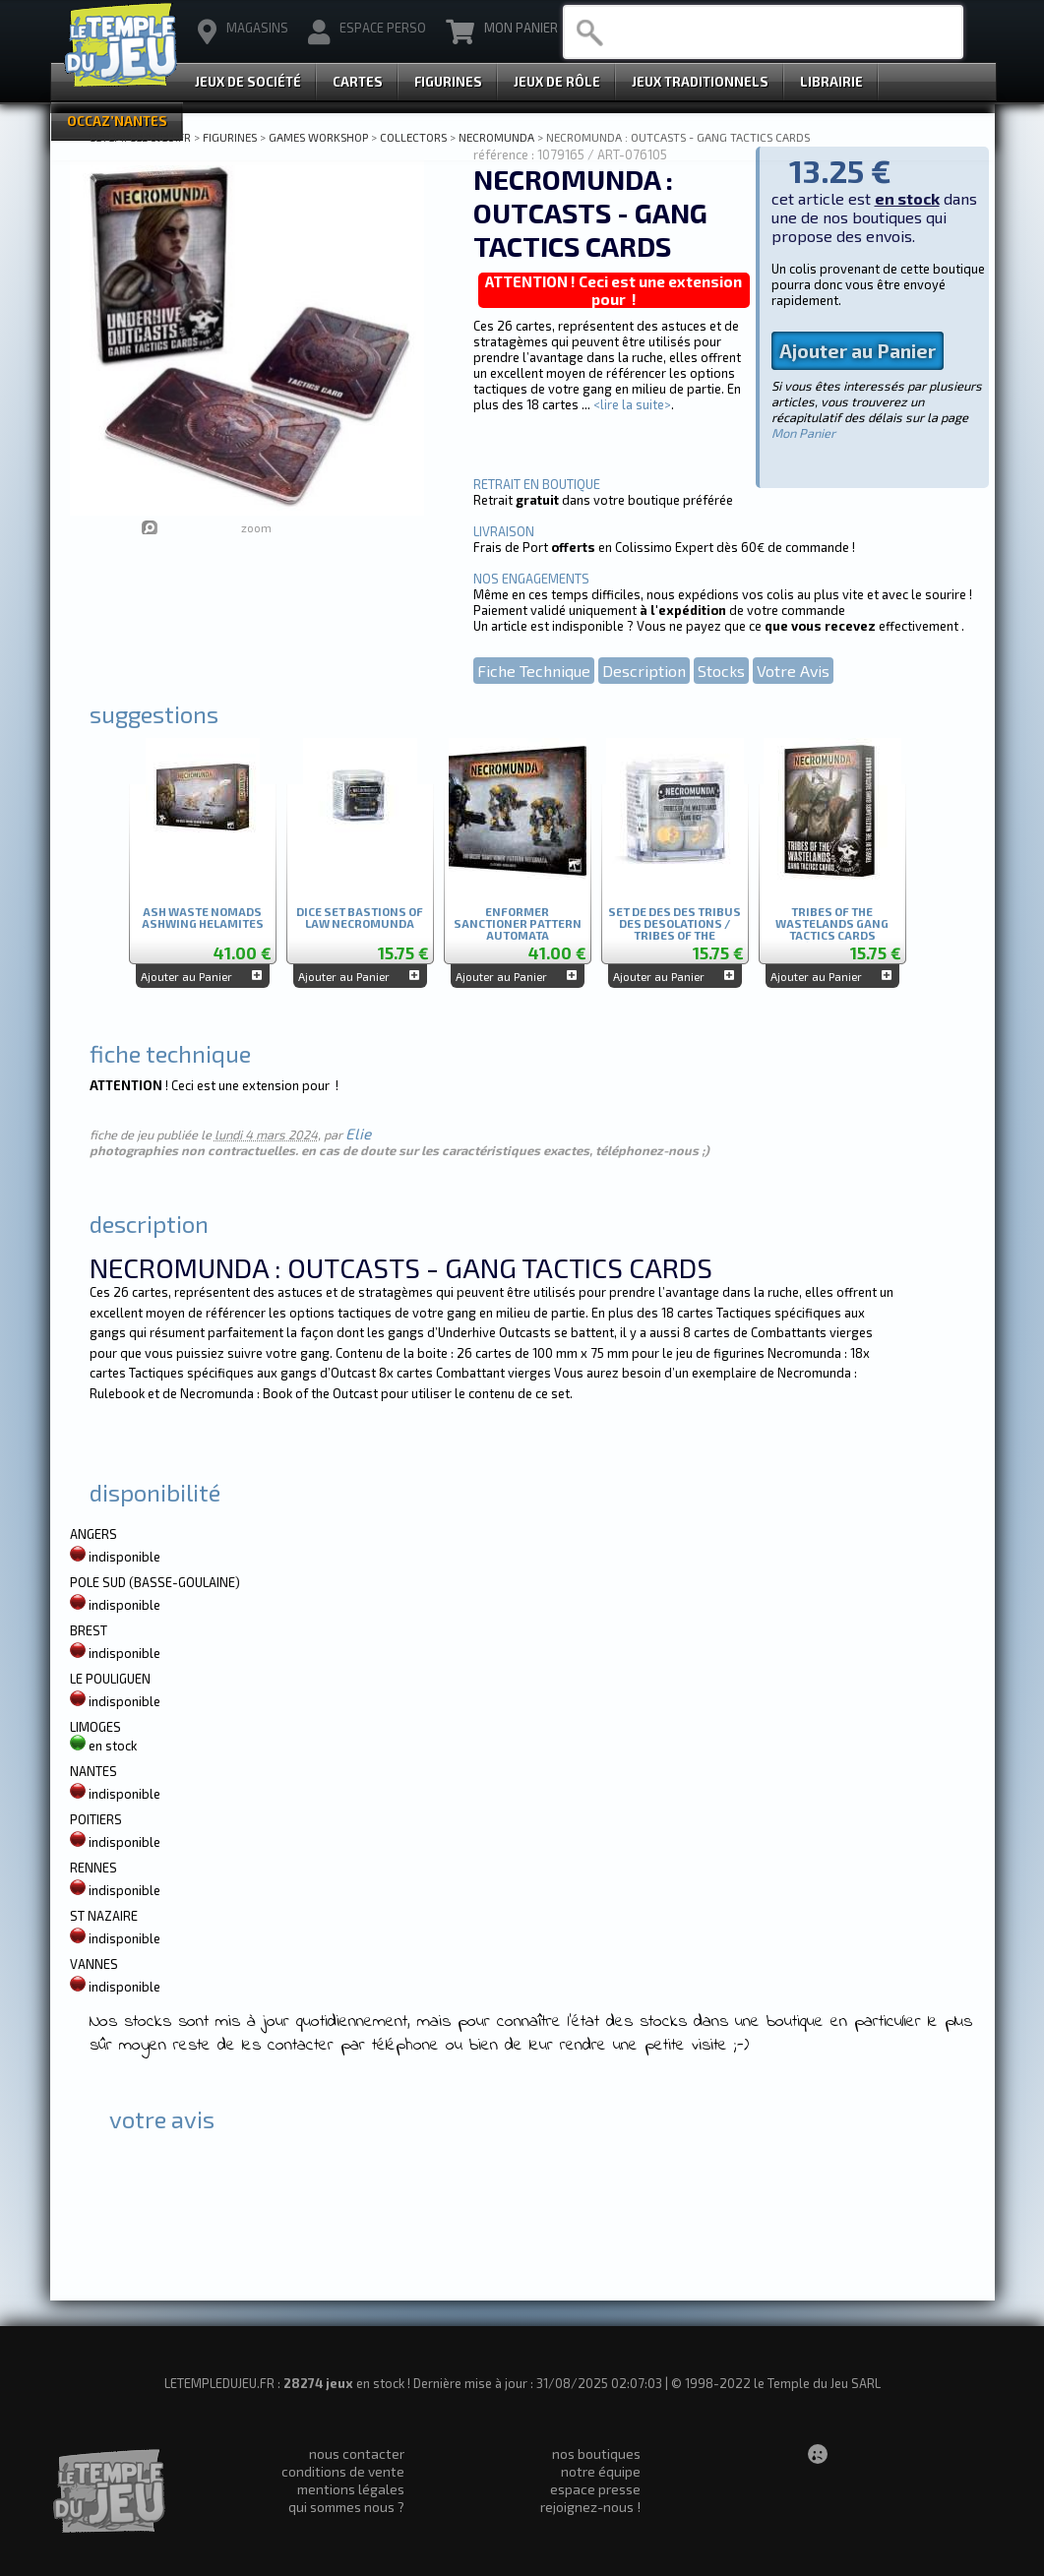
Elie (358, 1133)
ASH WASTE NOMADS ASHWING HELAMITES (203, 917)
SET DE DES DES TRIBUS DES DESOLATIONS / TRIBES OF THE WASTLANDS (674, 919)
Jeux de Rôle (557, 82)
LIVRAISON (503, 531)
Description (644, 670)
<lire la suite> (632, 404)
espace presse (595, 2489)
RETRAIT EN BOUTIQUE (536, 484)
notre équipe (601, 2471)
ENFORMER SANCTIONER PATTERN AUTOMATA (518, 919)
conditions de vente (342, 2471)
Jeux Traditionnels (700, 82)
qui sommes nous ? (346, 2506)
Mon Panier (502, 32)
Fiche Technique (533, 670)
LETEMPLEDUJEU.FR (140, 137)
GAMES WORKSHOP (318, 137)
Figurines (448, 82)
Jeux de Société (248, 82)
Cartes (358, 82)
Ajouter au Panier (857, 350)
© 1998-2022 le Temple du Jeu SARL (776, 2383)
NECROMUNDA (496, 137)
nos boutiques (596, 2453)
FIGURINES (230, 137)
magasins (243, 32)
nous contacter (356, 2453)
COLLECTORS (413, 137)
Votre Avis (793, 670)
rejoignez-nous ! (590, 2506)
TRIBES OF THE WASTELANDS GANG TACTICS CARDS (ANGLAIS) (832, 919)
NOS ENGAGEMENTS (531, 578)
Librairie (831, 82)
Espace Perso (367, 32)
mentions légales (350, 2489)
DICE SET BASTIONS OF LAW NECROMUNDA (359, 917)
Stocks (721, 670)
